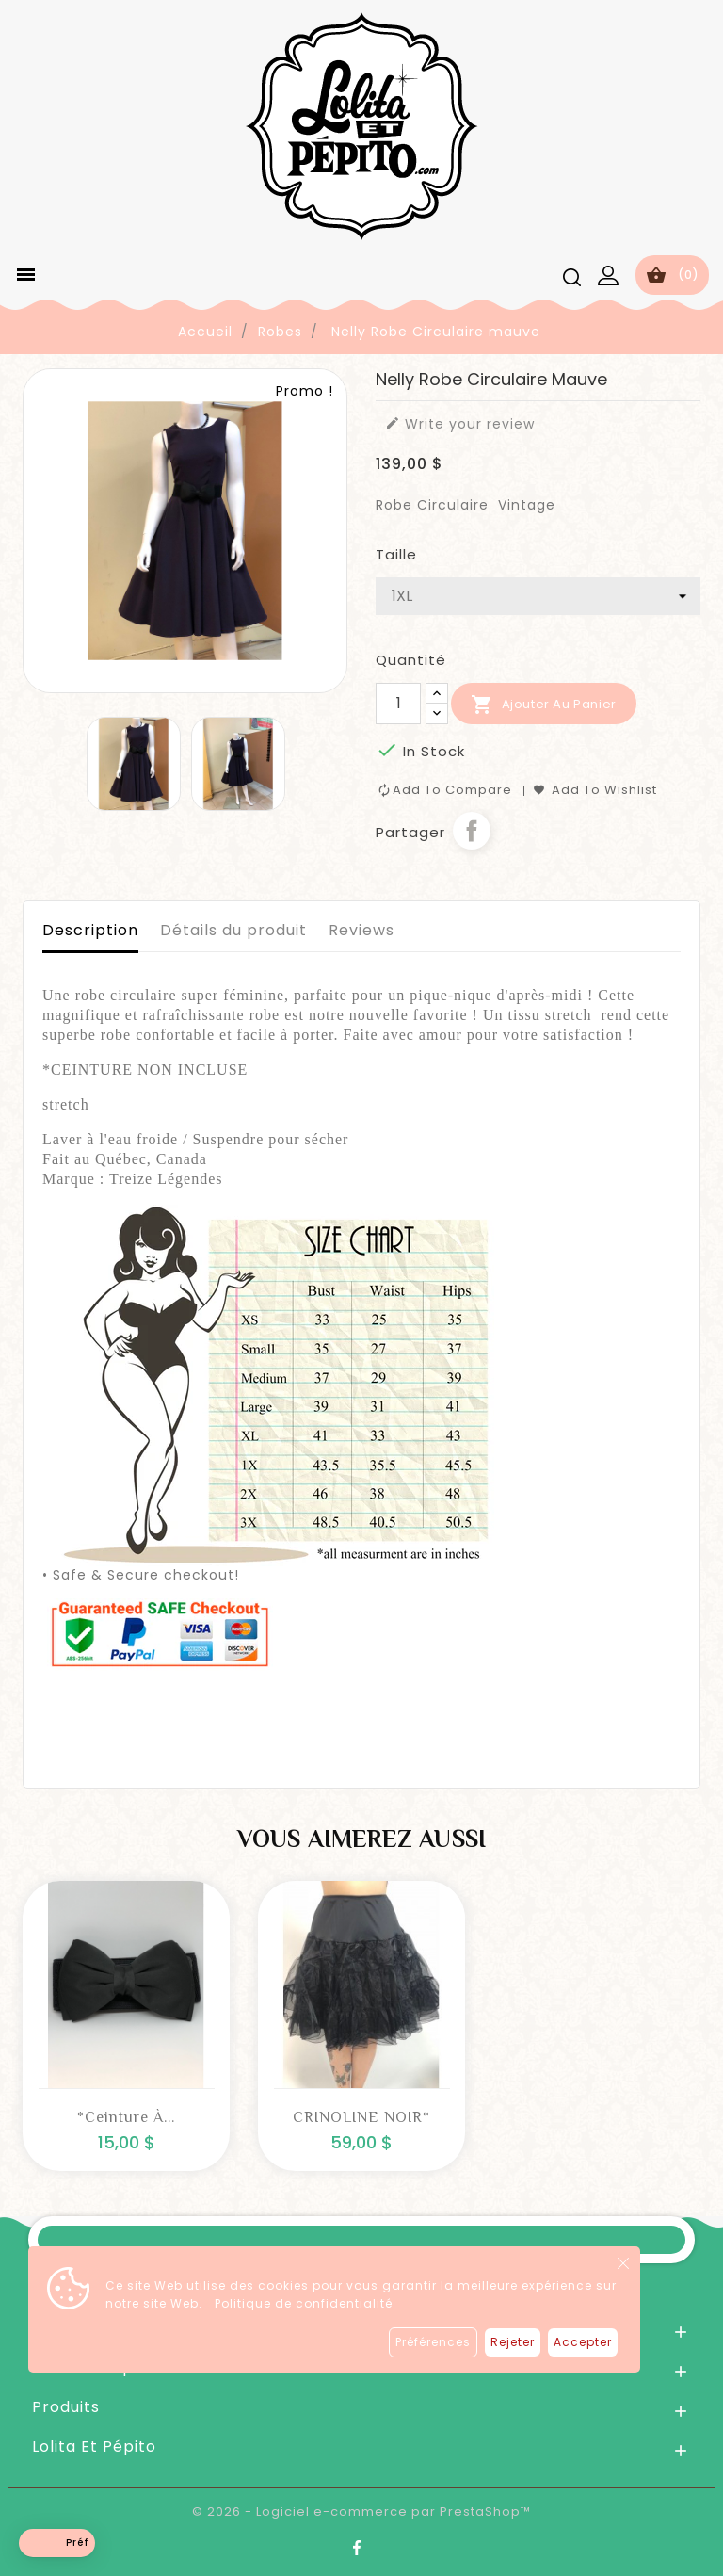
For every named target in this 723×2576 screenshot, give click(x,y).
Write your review (460, 423)
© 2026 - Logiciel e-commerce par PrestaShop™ (361, 2511)
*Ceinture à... (126, 2117)
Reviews (361, 930)
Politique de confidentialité (304, 2303)
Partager (471, 831)
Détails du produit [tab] (233, 930)
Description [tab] (90, 930)
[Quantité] (398, 703)
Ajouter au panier (544, 704)
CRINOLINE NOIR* (361, 2117)
